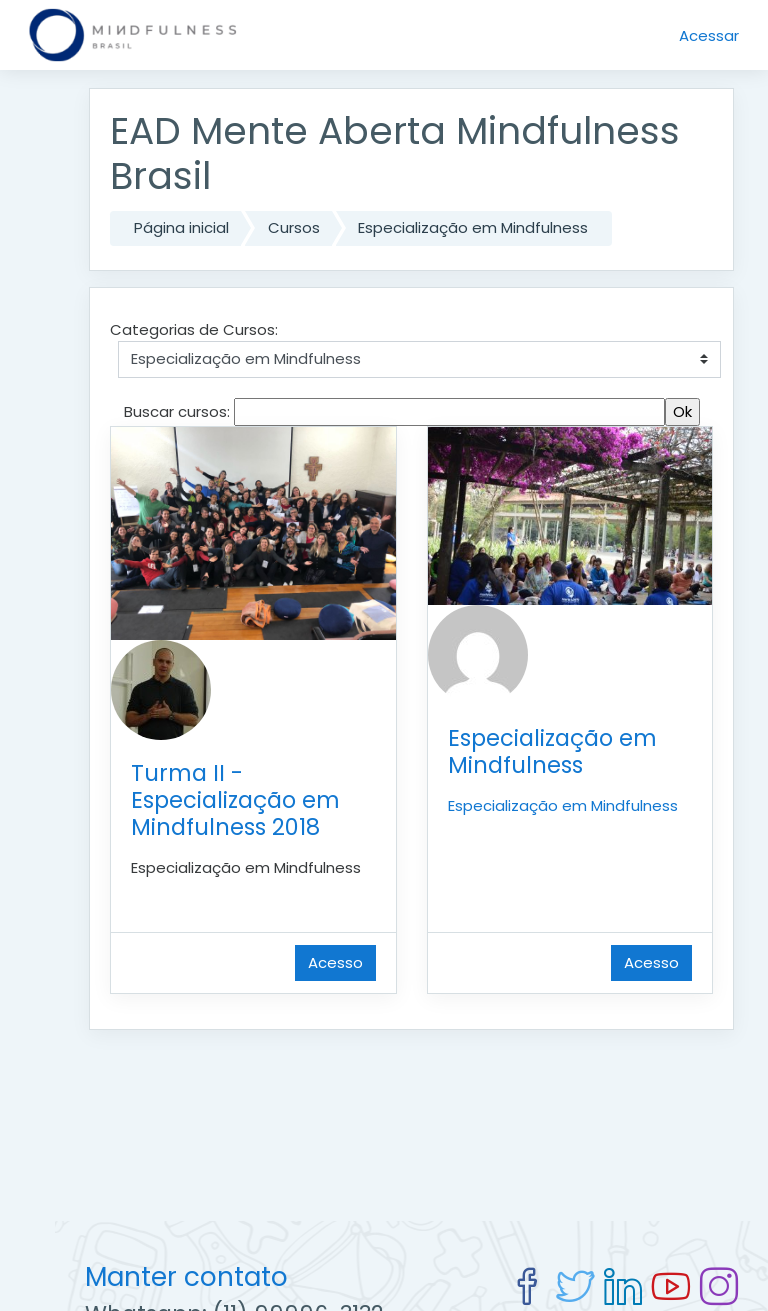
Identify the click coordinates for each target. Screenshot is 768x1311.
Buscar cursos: (179, 411)
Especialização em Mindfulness (473, 227)
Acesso (335, 962)
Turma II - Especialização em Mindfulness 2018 (235, 800)
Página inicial (181, 227)
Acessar (709, 35)
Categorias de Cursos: (194, 329)
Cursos (294, 227)
